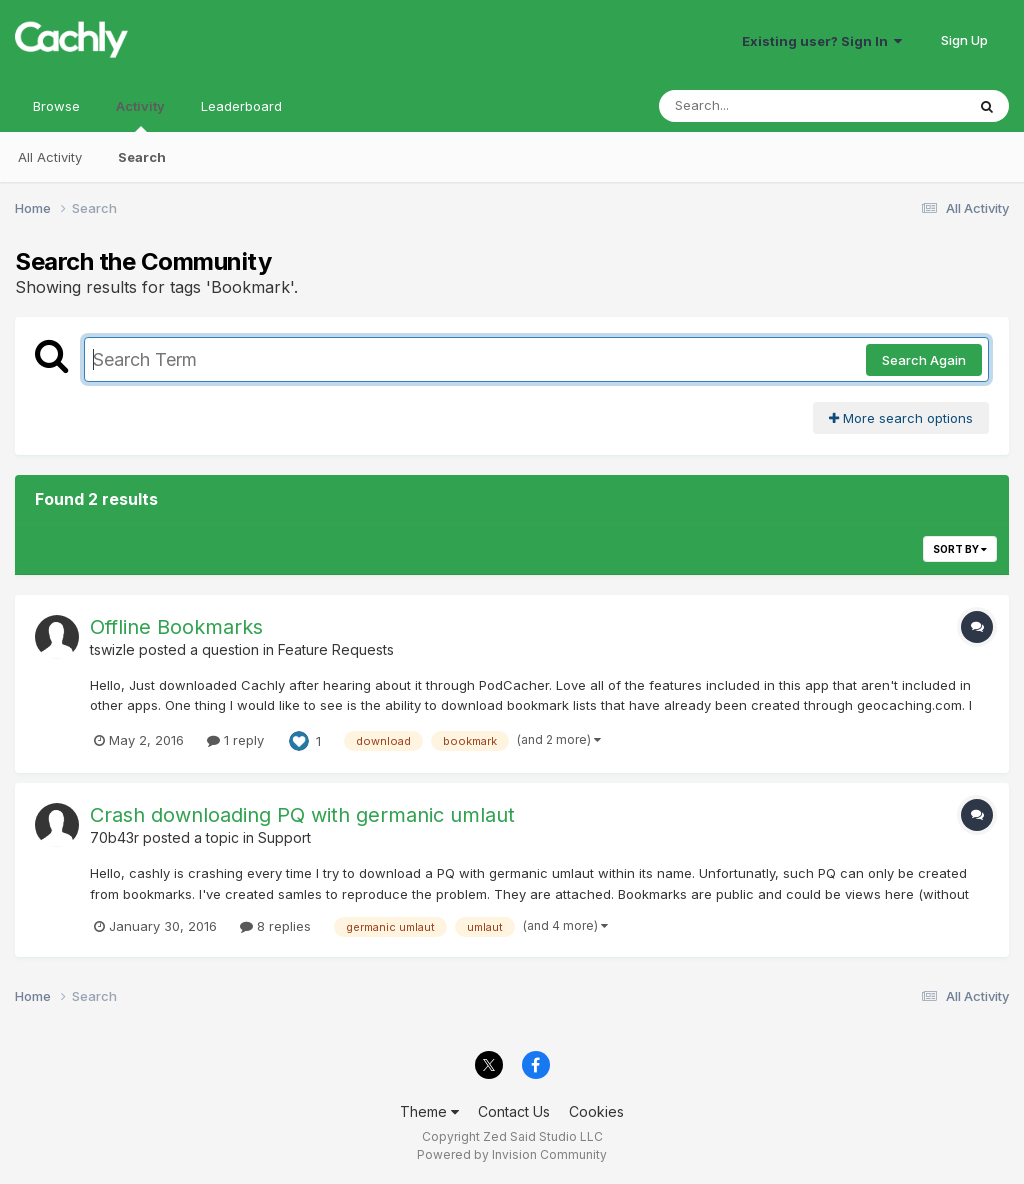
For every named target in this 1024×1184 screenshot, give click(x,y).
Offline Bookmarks (176, 627)
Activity (140, 115)
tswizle (112, 649)
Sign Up (964, 40)
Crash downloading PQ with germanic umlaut (302, 815)
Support (284, 837)
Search (142, 157)
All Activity (50, 157)
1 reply (235, 740)
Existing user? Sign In (822, 41)
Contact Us (514, 1111)
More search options (901, 418)
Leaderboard (241, 106)
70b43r (114, 837)
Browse (56, 106)
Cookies (596, 1111)
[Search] (757, 106)
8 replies (275, 926)
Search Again (924, 360)
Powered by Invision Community (512, 1154)
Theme (429, 1111)
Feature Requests (336, 649)
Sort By (960, 549)
